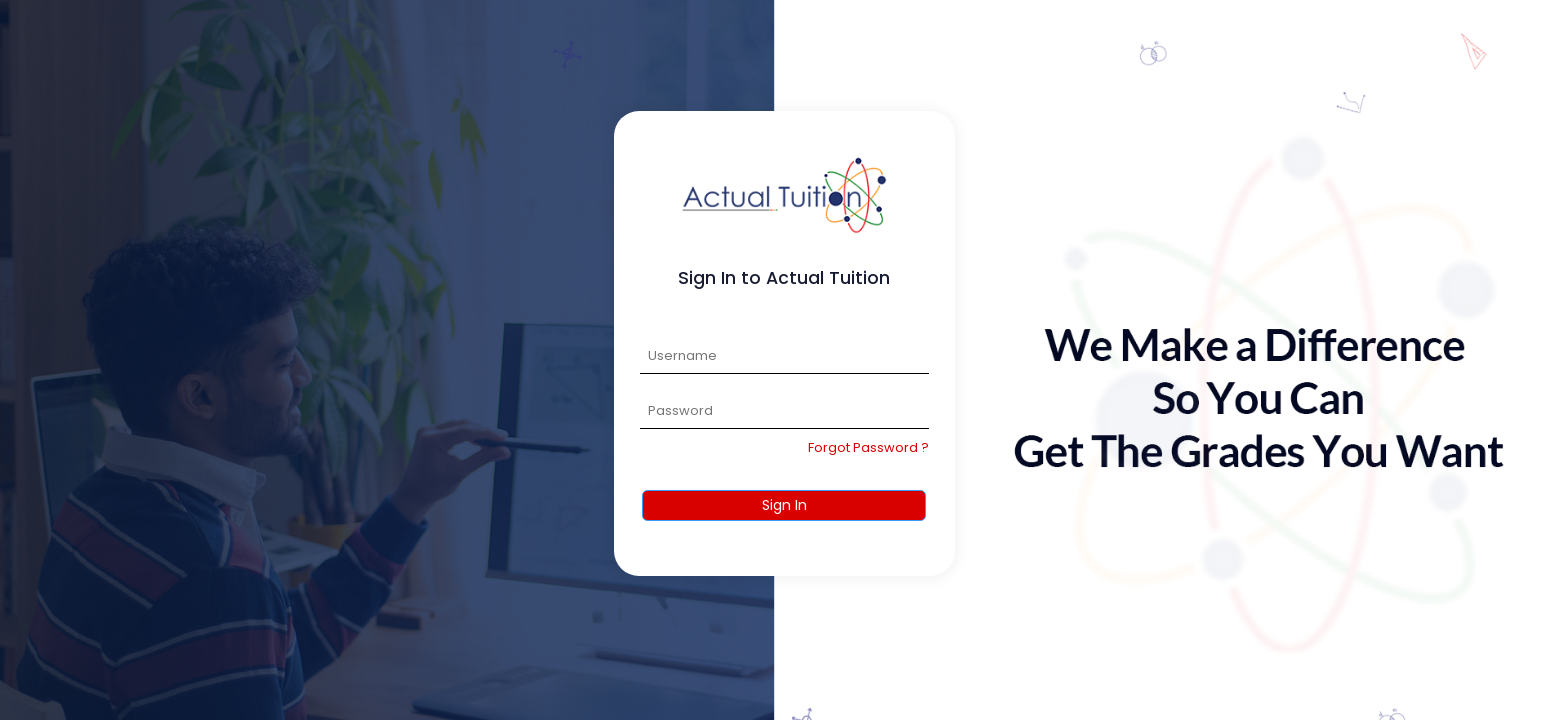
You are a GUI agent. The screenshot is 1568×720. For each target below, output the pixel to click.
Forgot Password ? (868, 447)
